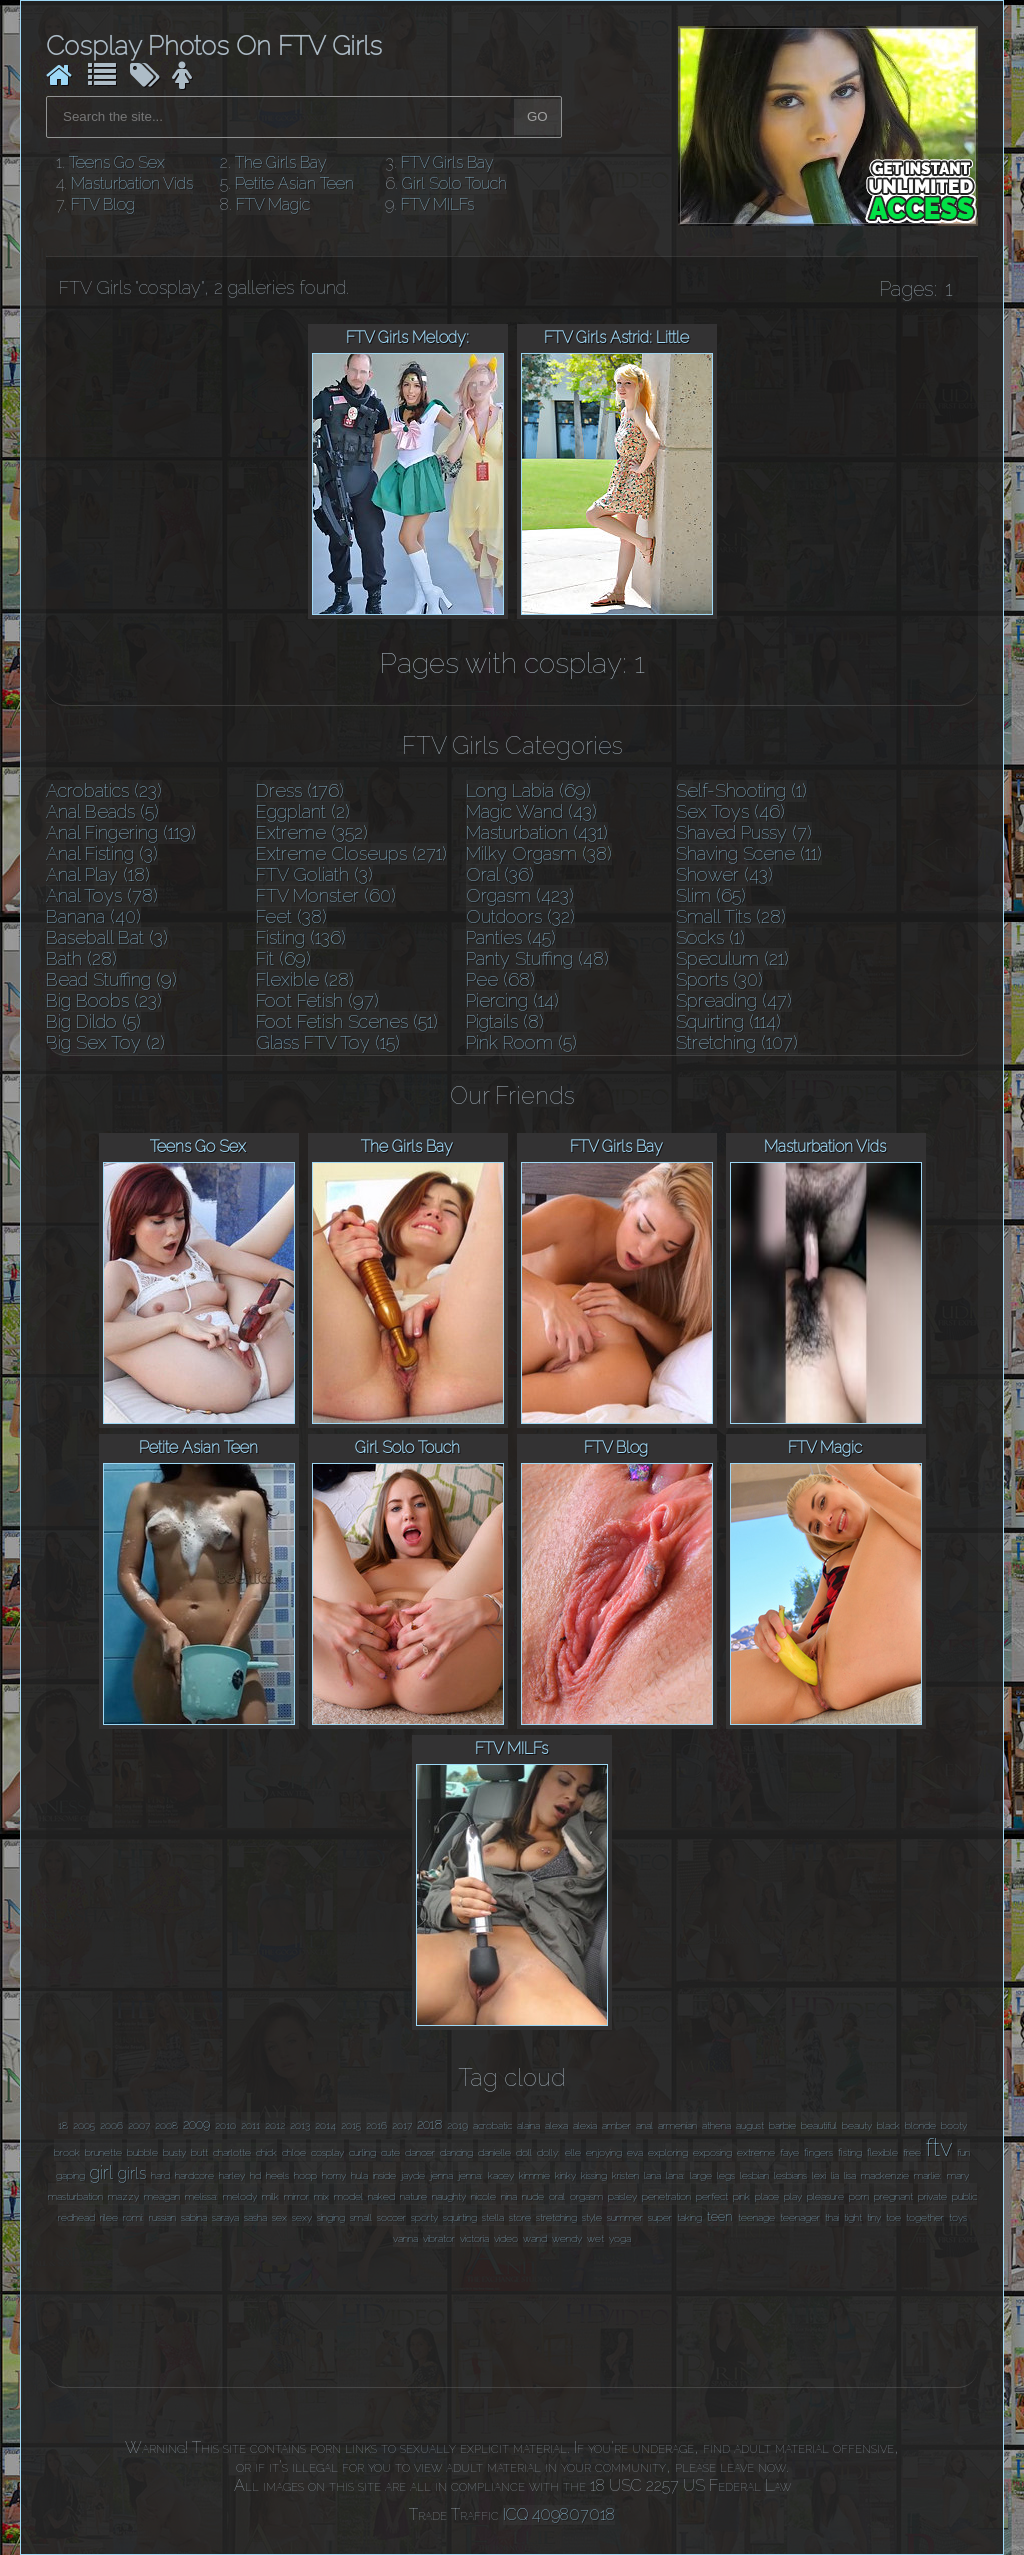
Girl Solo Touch (454, 183)
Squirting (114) (728, 1021)
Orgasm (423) (520, 895)
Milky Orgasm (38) (539, 853)
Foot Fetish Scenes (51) (347, 1021)
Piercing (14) (512, 1000)
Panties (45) (511, 937)
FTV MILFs (437, 204)
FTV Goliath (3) (314, 874)
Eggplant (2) (303, 811)
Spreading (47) (734, 1000)
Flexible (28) (305, 979)
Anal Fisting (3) (102, 853)
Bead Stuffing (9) (111, 979)
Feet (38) (291, 916)
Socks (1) (710, 937)
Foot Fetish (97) (317, 1000)
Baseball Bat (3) (107, 937)
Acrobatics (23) (104, 790)
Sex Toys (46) (730, 811)
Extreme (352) (312, 832)
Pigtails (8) (505, 1021)
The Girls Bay (281, 162)
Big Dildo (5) (93, 1021)
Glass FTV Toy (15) (328, 1042)
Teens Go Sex (117, 162)
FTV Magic (273, 204)
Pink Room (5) (521, 1042)
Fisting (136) (301, 937)
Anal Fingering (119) (121, 832)
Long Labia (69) (528, 790)
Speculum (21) (732, 958)
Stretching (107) (737, 1042)
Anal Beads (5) (102, 811)
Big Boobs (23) (104, 1000)
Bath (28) (81, 958)
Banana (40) (93, 916)
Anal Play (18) (98, 874)
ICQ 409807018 (559, 2514)
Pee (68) (500, 979)
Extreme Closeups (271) (351, 853)
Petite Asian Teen (294, 183)
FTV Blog (103, 204)
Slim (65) (711, 895)
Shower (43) (724, 874)
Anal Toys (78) (102, 895)
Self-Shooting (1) (741, 790)
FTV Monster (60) (326, 895)
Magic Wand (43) (531, 811)
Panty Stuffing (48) (537, 958)
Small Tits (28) (731, 916)
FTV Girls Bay (447, 162)
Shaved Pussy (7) (744, 832)
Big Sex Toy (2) (105, 1042)
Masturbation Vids (132, 183)
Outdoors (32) (520, 916)
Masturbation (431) (537, 832)
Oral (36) (500, 874)
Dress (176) (300, 790)
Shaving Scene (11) (749, 853)
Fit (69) (283, 958)
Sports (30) (719, 979)
